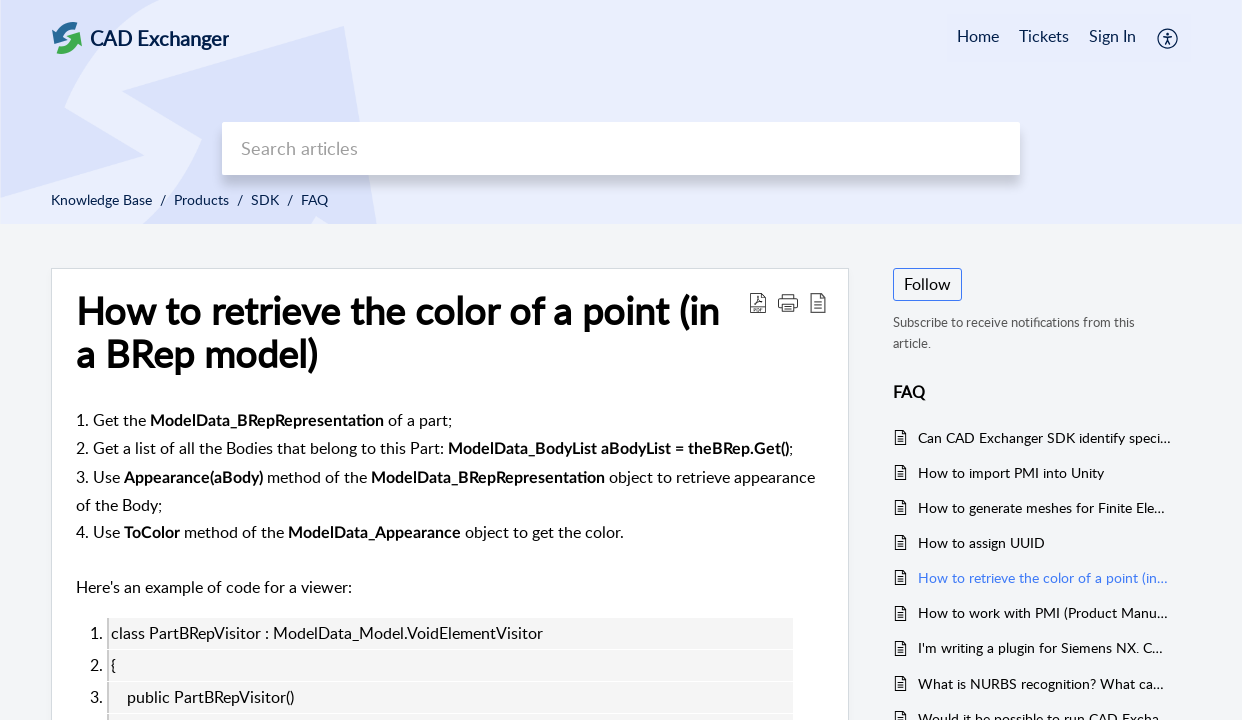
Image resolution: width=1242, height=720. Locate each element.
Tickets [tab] (1044, 36)
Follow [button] (927, 284)
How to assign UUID (981, 542)
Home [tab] (978, 36)
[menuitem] (1112, 38)
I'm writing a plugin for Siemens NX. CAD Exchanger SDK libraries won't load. (1044, 647)
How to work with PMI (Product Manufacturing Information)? (1044, 612)
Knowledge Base (101, 199)
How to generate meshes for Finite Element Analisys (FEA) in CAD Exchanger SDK (1044, 507)
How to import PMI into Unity (1011, 472)
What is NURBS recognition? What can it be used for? (1044, 683)
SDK (265, 199)
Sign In (1112, 36)
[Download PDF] (758, 302)
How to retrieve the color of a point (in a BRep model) (397, 333)
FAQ (314, 199)
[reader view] (818, 302)
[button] (788, 302)
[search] (621, 148)
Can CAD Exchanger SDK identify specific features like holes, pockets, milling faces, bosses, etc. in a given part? (1044, 437)
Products (201, 199)
